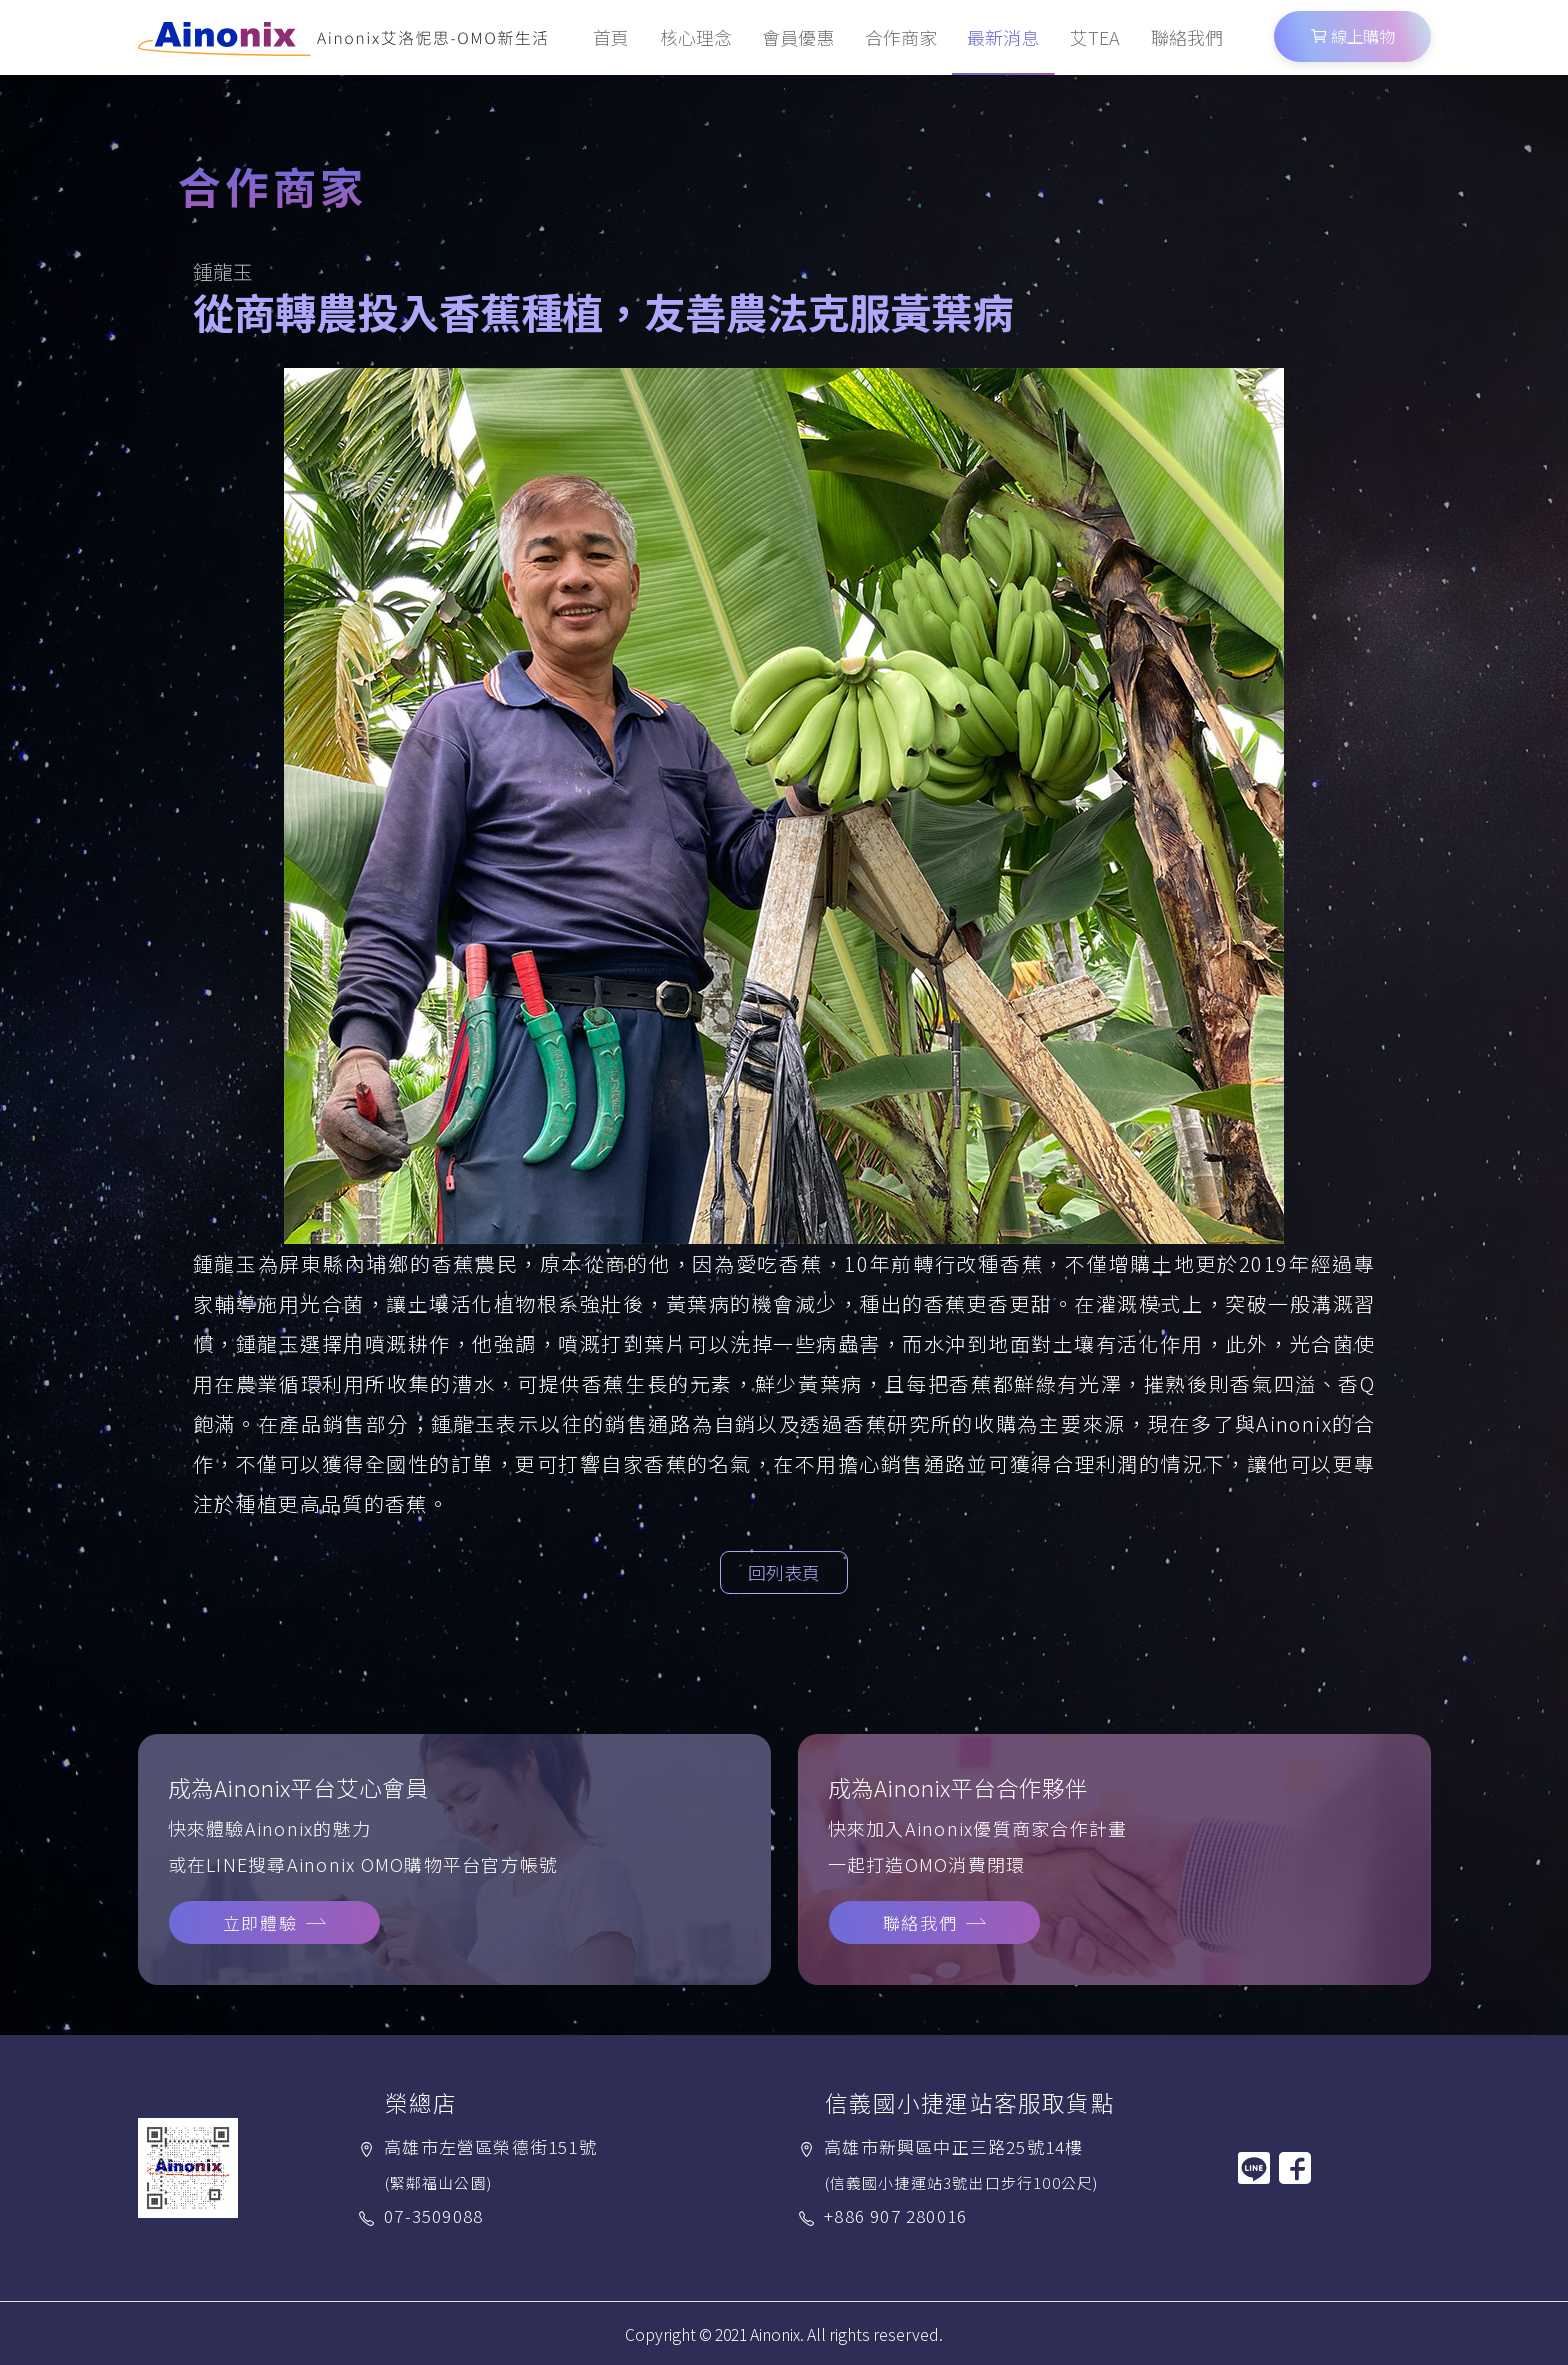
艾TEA (1095, 37)
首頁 (611, 37)
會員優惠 (798, 37)
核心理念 (696, 37)
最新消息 (1003, 37)
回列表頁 (784, 1572)
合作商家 (901, 37)
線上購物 (1352, 36)
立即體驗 (260, 1922)
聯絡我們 (1187, 37)
